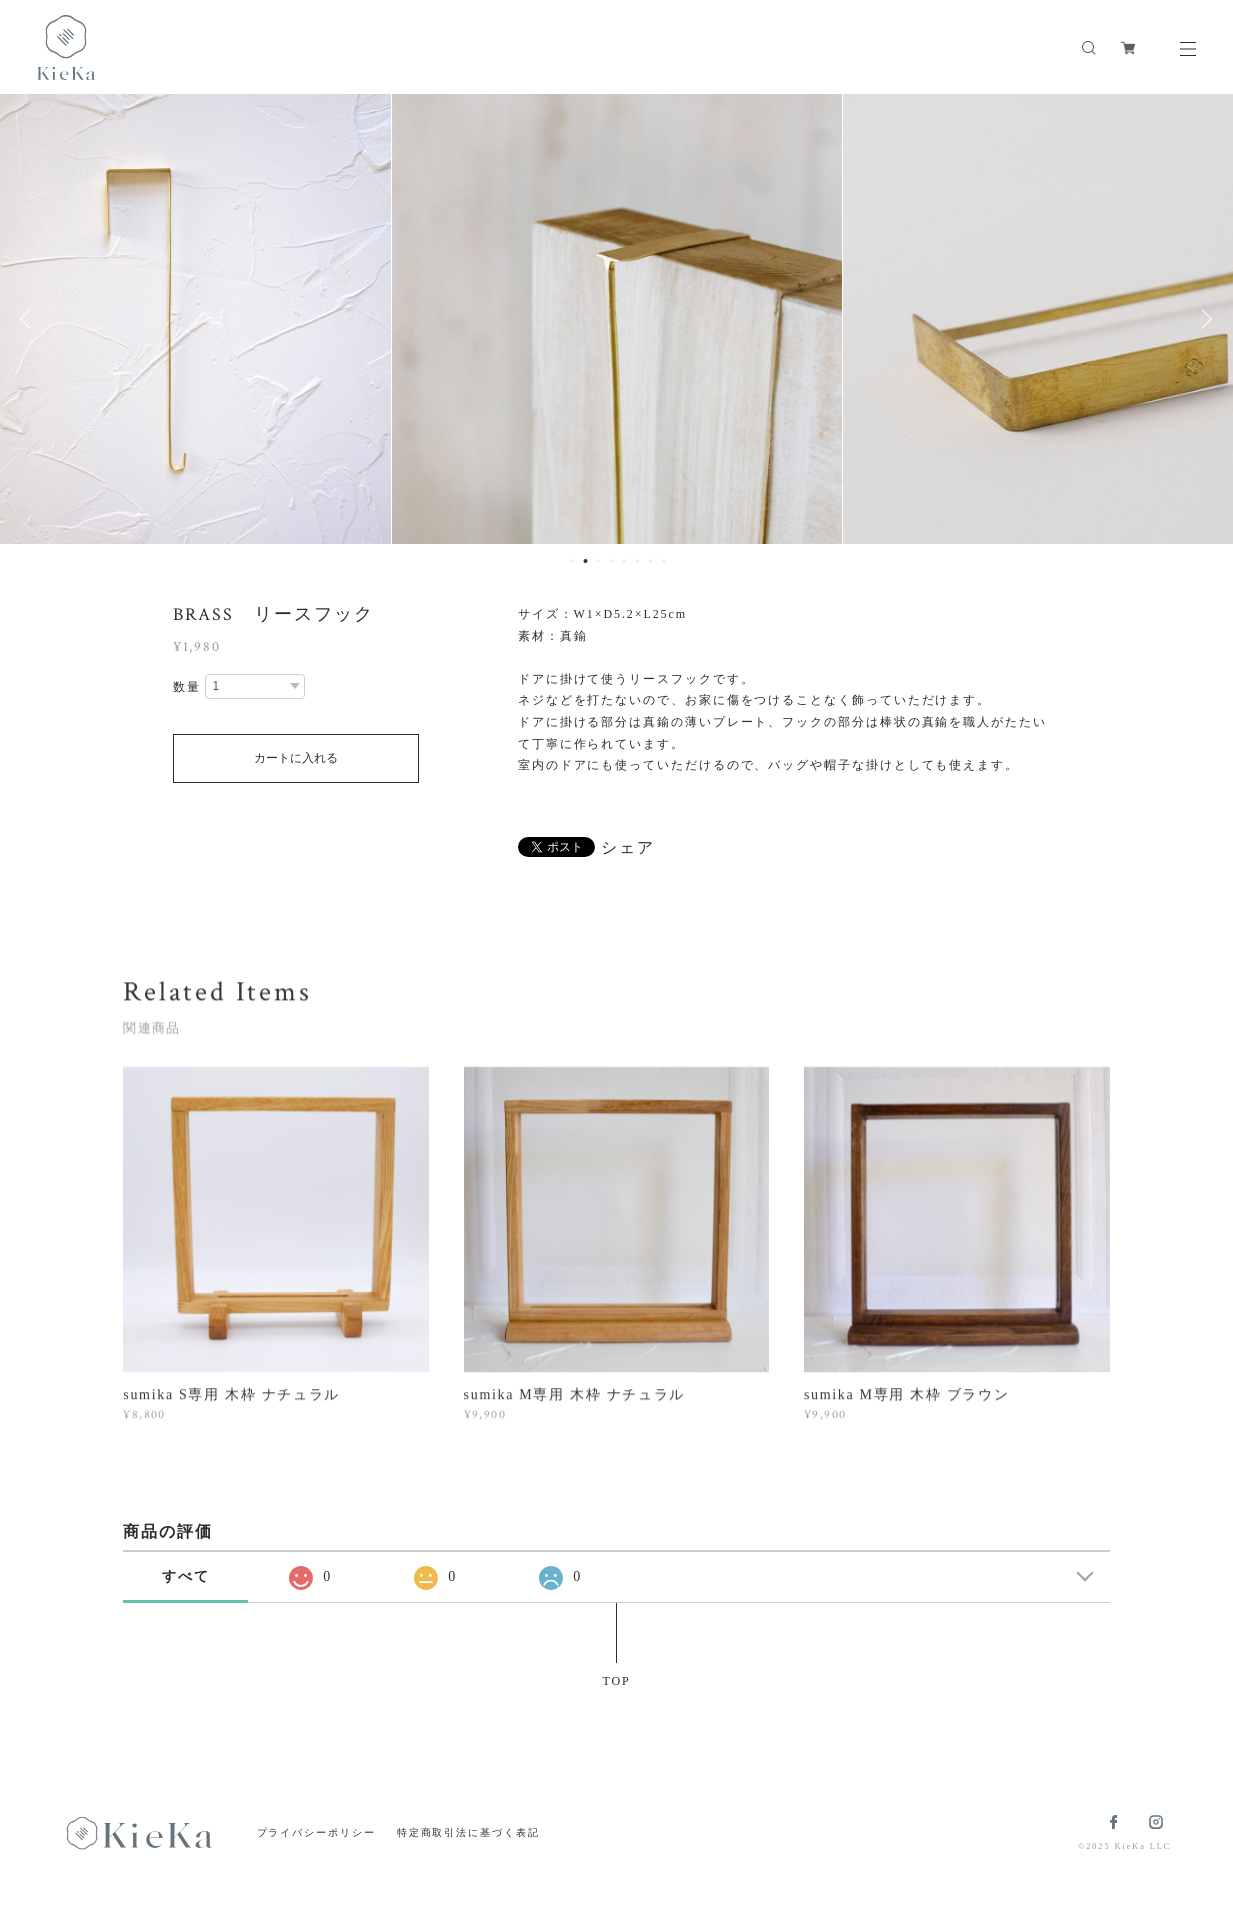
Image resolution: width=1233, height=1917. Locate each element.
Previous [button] (30, 319)
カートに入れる (296, 758)
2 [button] (586, 561)
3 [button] (599, 561)
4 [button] (612, 561)
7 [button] (651, 561)
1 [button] (573, 561)
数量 (187, 687)
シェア (628, 848)
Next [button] (1203, 319)
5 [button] (625, 561)
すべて (186, 1576)
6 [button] (638, 561)
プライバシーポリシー (316, 1832)
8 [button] (664, 561)
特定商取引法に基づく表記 (468, 1832)
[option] (617, 319)
